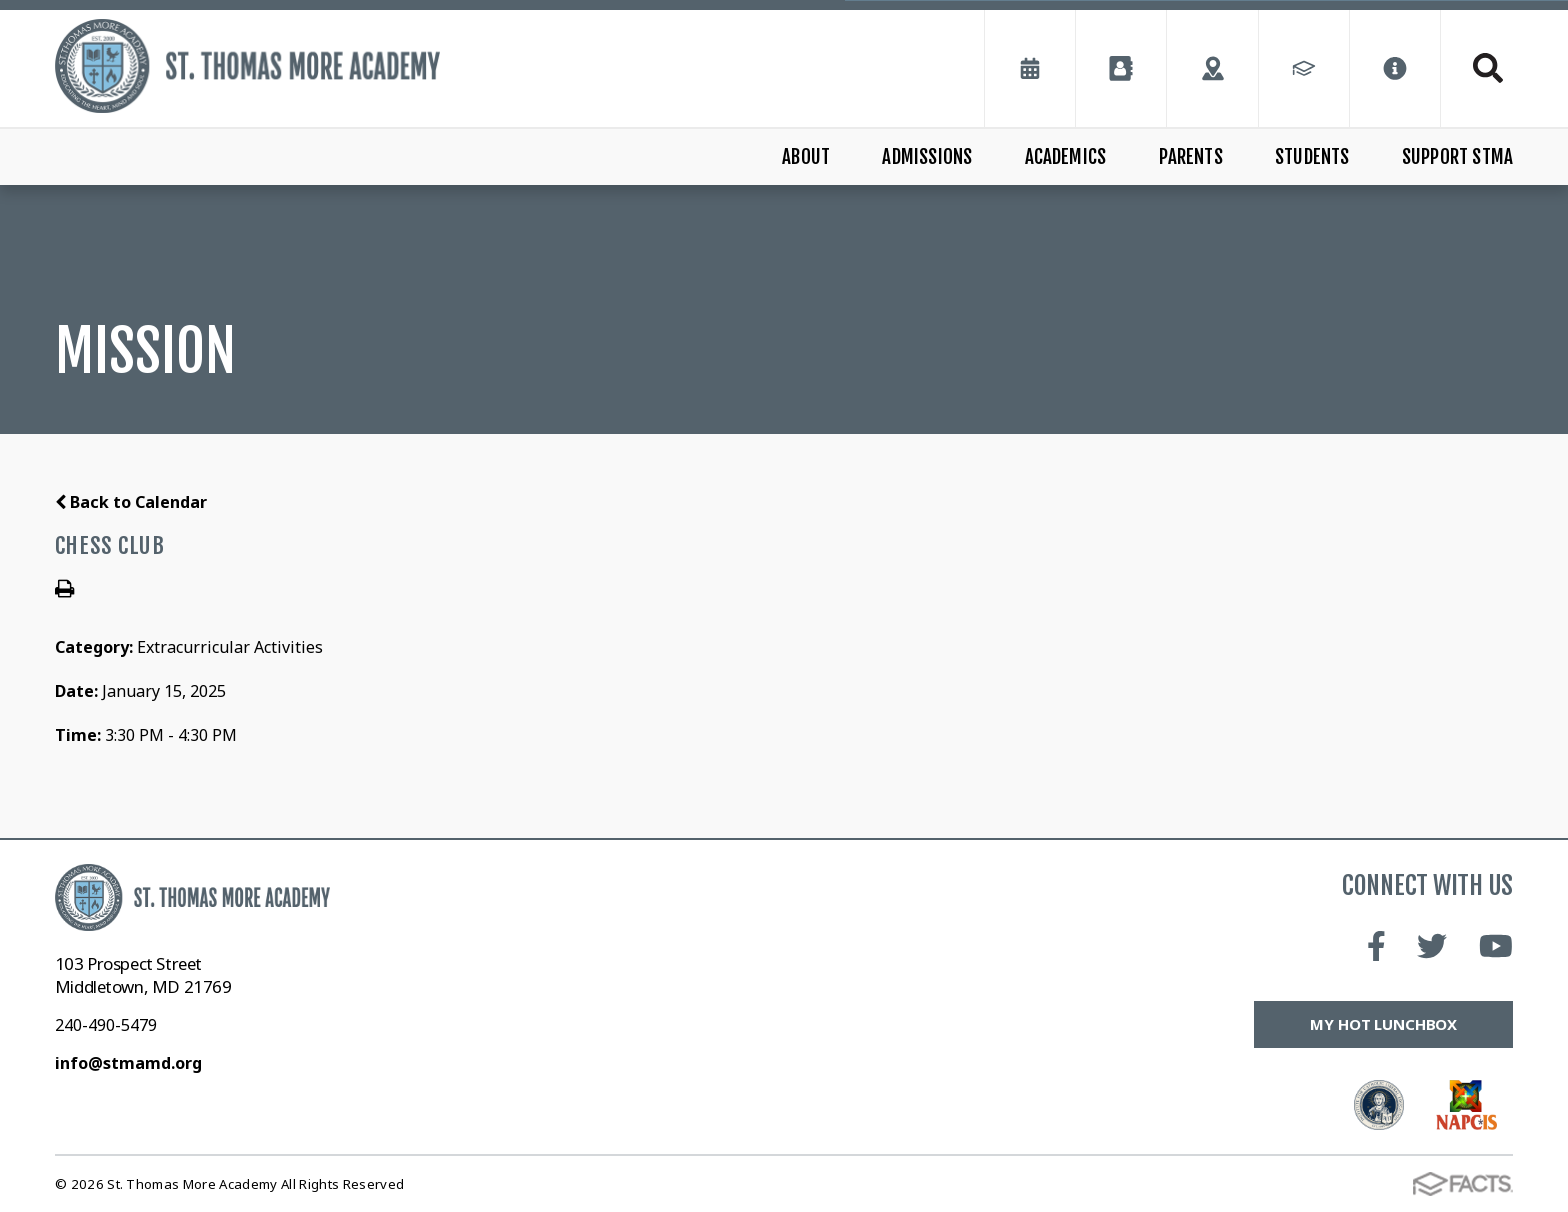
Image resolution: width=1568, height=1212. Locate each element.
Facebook (1376, 946)
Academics (1066, 157)
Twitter (1432, 946)
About (806, 157)
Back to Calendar (131, 502)
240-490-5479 (106, 1025)
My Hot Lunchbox (1383, 1024)
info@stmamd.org (128, 1063)
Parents (1191, 157)
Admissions (927, 157)
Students (1312, 157)
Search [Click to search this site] (1488, 68)
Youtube (1496, 946)
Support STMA (1457, 157)
